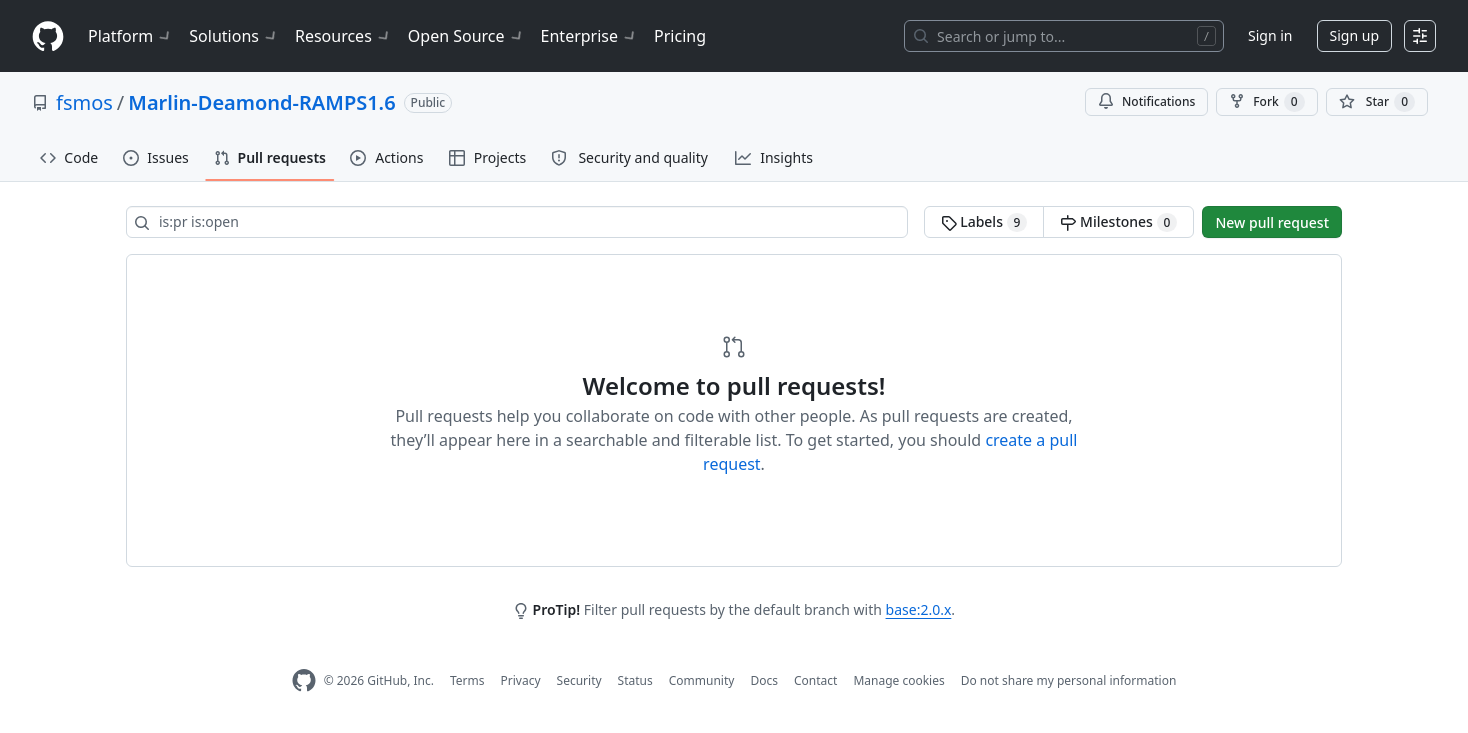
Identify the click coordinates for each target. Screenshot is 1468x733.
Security (579, 680)
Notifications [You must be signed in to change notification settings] (1146, 101)
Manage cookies (898, 680)
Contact (815, 680)
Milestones (1118, 222)
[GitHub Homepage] (304, 680)
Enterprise (589, 36)
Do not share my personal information (1069, 680)
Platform (130, 36)
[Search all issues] (517, 222)
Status (635, 680)
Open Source (466, 36)
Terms (467, 680)
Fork (1266, 102)
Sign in (1270, 35)
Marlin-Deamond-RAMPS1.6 (261, 102)
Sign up (1354, 35)
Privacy (521, 680)
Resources (343, 36)
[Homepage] (48, 36)
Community (702, 680)
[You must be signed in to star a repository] (1377, 102)
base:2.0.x (919, 609)
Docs (764, 680)
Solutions (234, 36)
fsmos (84, 102)
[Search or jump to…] (1064, 36)
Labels (984, 222)
